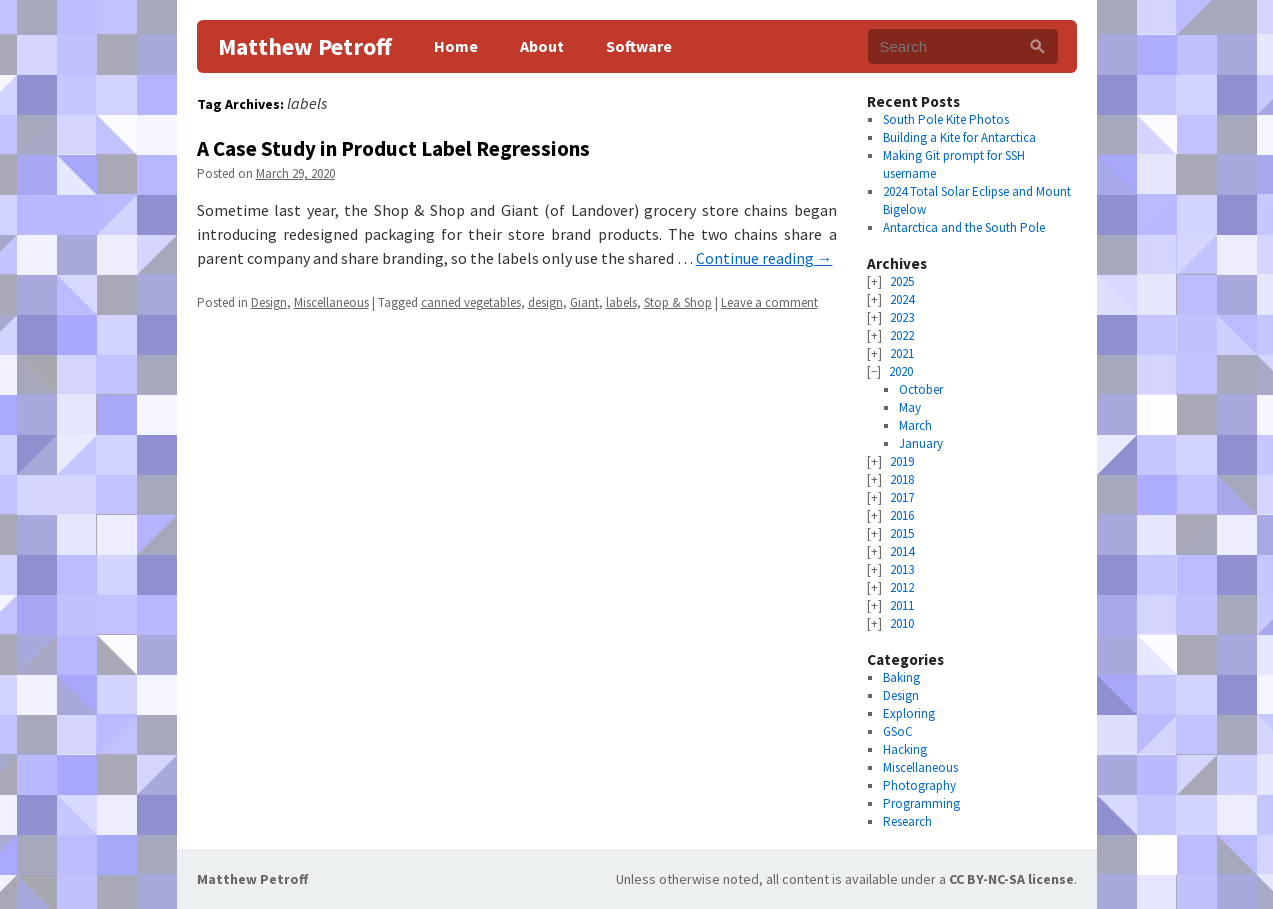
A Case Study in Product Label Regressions (393, 148)
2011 (902, 605)
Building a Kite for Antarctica (959, 137)
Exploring (909, 713)
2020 (901, 371)
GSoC (898, 731)
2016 (902, 515)
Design (269, 302)
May (910, 407)
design (545, 302)
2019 (902, 461)
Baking (901, 677)
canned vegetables (471, 302)
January (921, 443)
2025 (902, 281)
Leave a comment (769, 302)
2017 (902, 497)
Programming (921, 803)
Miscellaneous (331, 302)
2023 (902, 317)
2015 (902, 533)
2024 (902, 299)
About (542, 46)
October (921, 389)
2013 (902, 569)
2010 (902, 623)
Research (907, 821)
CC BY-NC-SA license (1011, 879)
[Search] (1037, 46)
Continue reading (764, 258)
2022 (902, 335)
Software (639, 46)
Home (456, 46)
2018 (902, 479)
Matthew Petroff (305, 46)
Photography (919, 785)
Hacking (905, 749)
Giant (584, 302)
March (915, 425)
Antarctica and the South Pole (964, 227)
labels (621, 302)
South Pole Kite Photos (946, 119)
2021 (902, 353)
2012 (902, 587)
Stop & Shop (678, 302)
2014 (902, 551)
